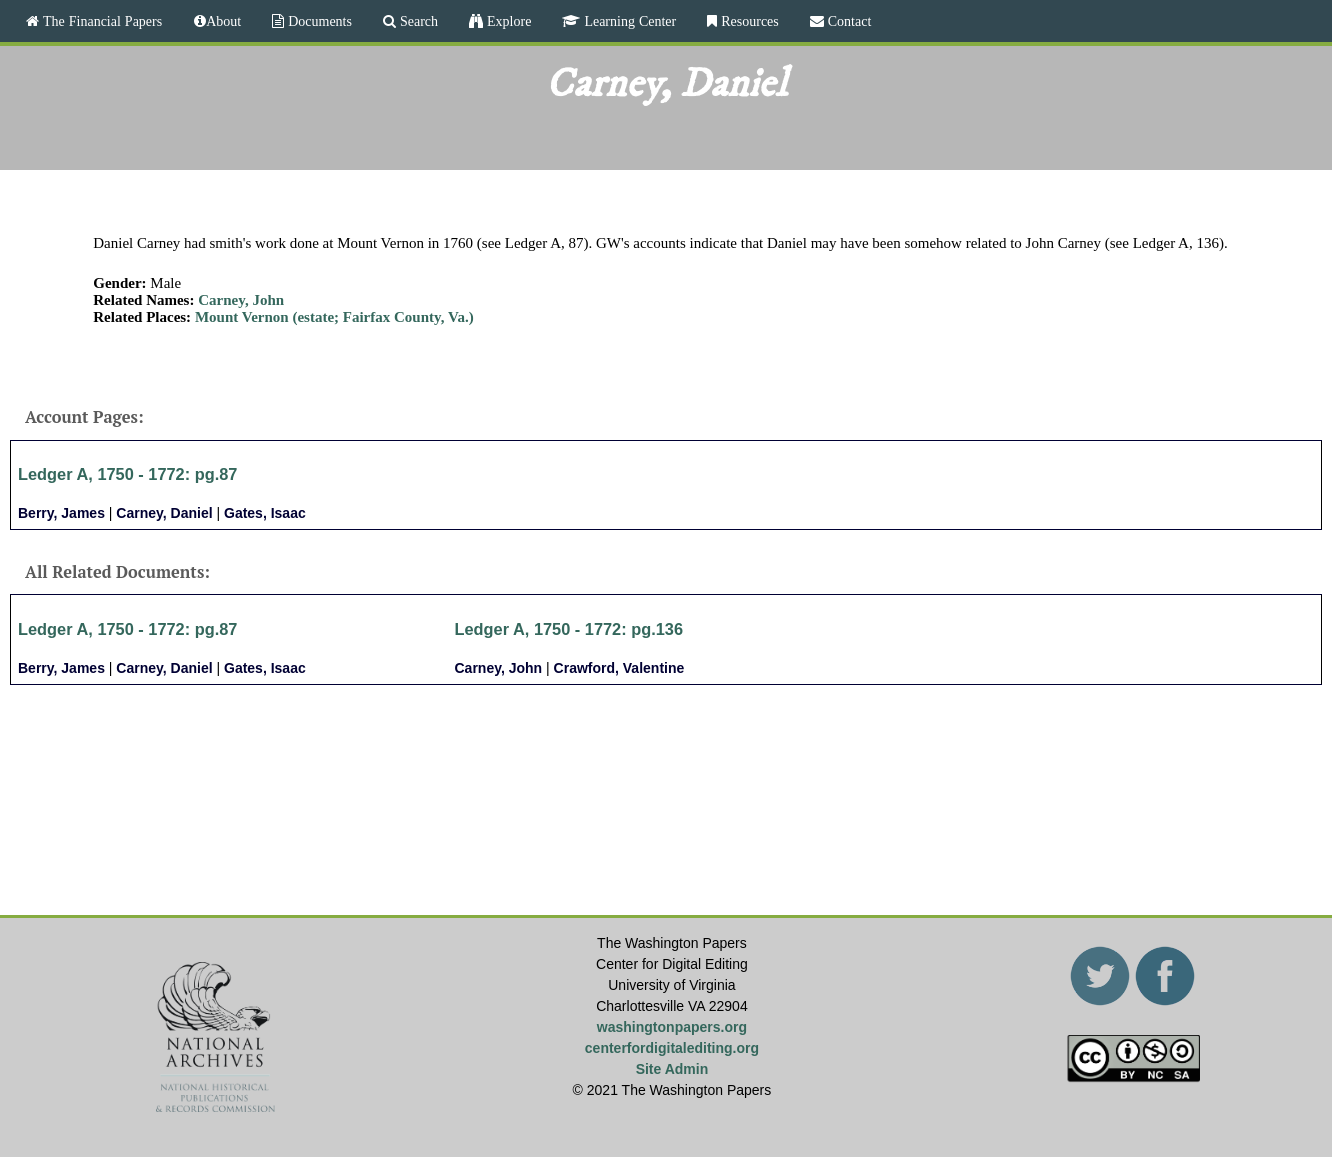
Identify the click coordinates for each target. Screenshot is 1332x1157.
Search (417, 21)
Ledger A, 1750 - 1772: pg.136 (569, 629)
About (223, 21)
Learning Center (628, 21)
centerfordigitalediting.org (672, 1048)
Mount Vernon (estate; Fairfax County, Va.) (334, 317)
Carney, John (241, 300)
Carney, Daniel (164, 513)
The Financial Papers (100, 21)
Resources (748, 21)
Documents (318, 21)
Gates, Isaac (265, 513)
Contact (848, 21)
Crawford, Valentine (619, 668)
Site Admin (672, 1069)
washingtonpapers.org (672, 1027)
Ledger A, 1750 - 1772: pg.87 (127, 474)
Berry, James (61, 513)
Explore (507, 21)
